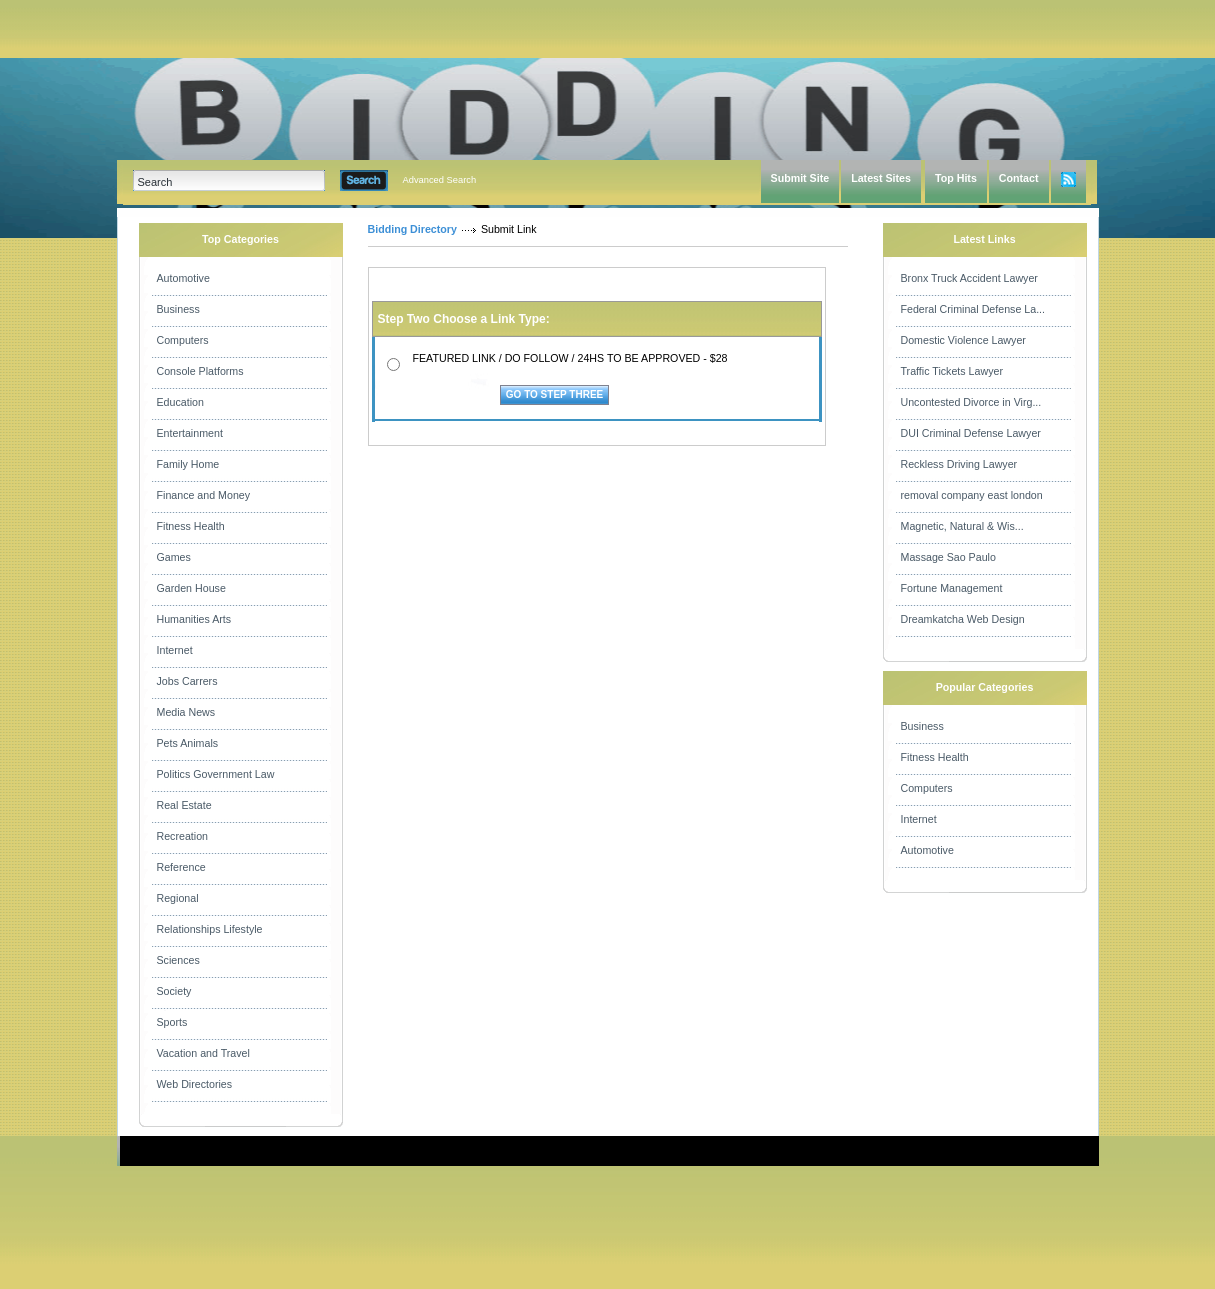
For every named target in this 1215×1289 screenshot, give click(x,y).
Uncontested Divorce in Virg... (971, 402)
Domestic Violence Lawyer (963, 340)
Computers (183, 340)
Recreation (183, 836)
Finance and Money (204, 495)
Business (178, 309)
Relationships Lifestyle (210, 929)
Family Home (188, 464)
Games (174, 557)
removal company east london (972, 495)
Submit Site (800, 178)
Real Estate (184, 805)
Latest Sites (881, 178)
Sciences (178, 960)
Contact (1019, 178)
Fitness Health (191, 526)
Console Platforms (200, 371)
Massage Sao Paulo (948, 557)
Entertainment (190, 433)
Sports (172, 1022)
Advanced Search (440, 180)
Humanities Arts (194, 619)
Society (174, 991)
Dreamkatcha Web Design (963, 619)
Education (180, 402)
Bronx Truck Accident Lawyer (969, 278)
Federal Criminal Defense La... (973, 309)
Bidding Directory (412, 229)
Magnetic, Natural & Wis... (962, 526)
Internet (175, 650)
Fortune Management (952, 588)
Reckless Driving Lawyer (959, 464)
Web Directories (195, 1084)
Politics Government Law (216, 774)
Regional (178, 898)
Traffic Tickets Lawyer (952, 371)
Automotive (183, 278)
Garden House (191, 588)
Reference (181, 867)
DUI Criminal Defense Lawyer (971, 433)
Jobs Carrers (187, 681)
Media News (186, 712)
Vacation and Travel (203, 1053)
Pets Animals (188, 743)
